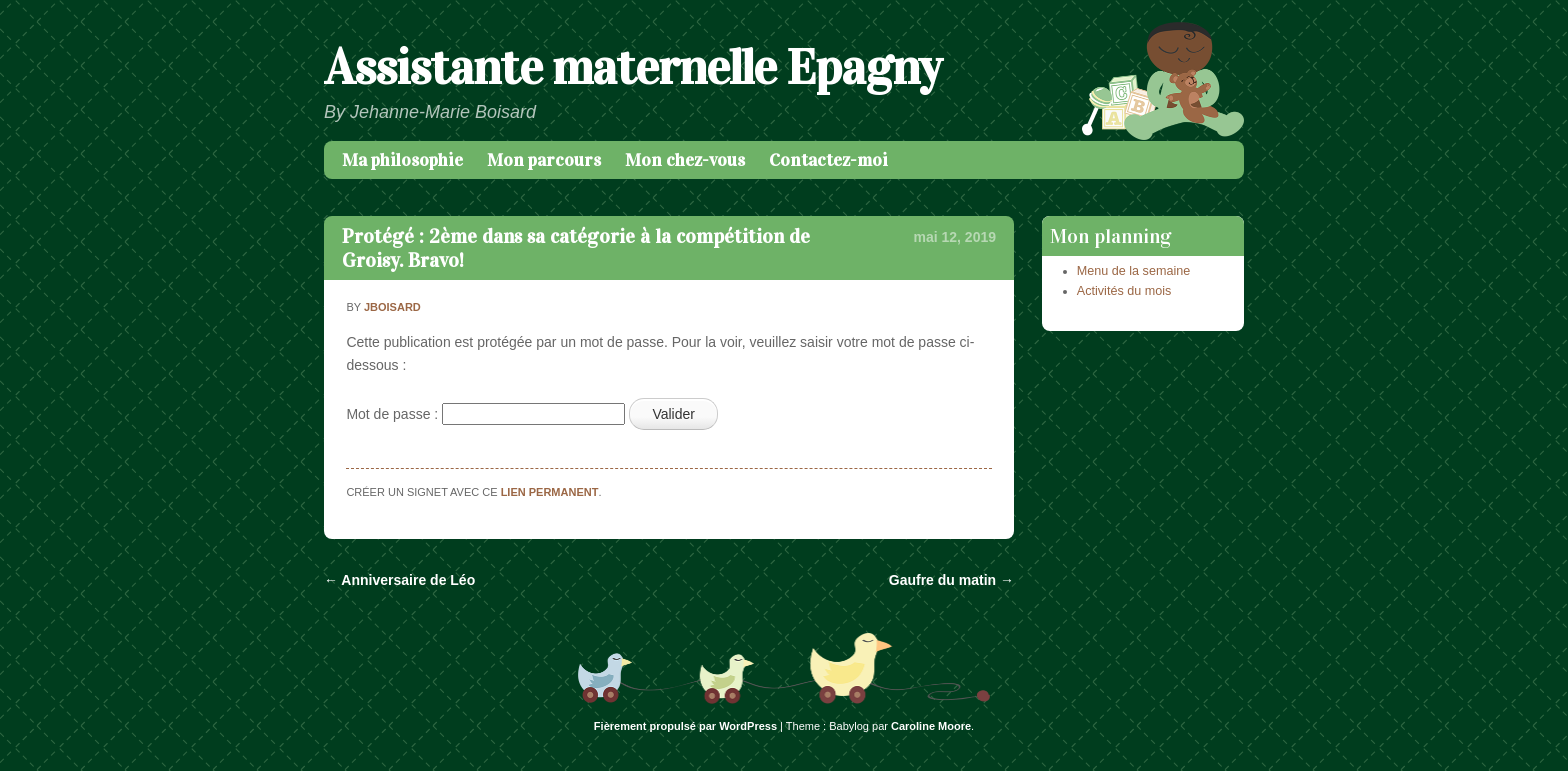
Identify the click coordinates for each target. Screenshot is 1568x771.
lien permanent (550, 492)
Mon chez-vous (685, 160)
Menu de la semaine (1133, 271)
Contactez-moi (828, 160)
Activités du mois (1124, 291)
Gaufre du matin (951, 580)
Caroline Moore (931, 726)
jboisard (392, 307)
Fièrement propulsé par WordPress (685, 726)
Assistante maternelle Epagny (632, 67)
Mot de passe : (485, 414)
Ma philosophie (402, 160)
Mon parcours (544, 160)
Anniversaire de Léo (399, 580)
